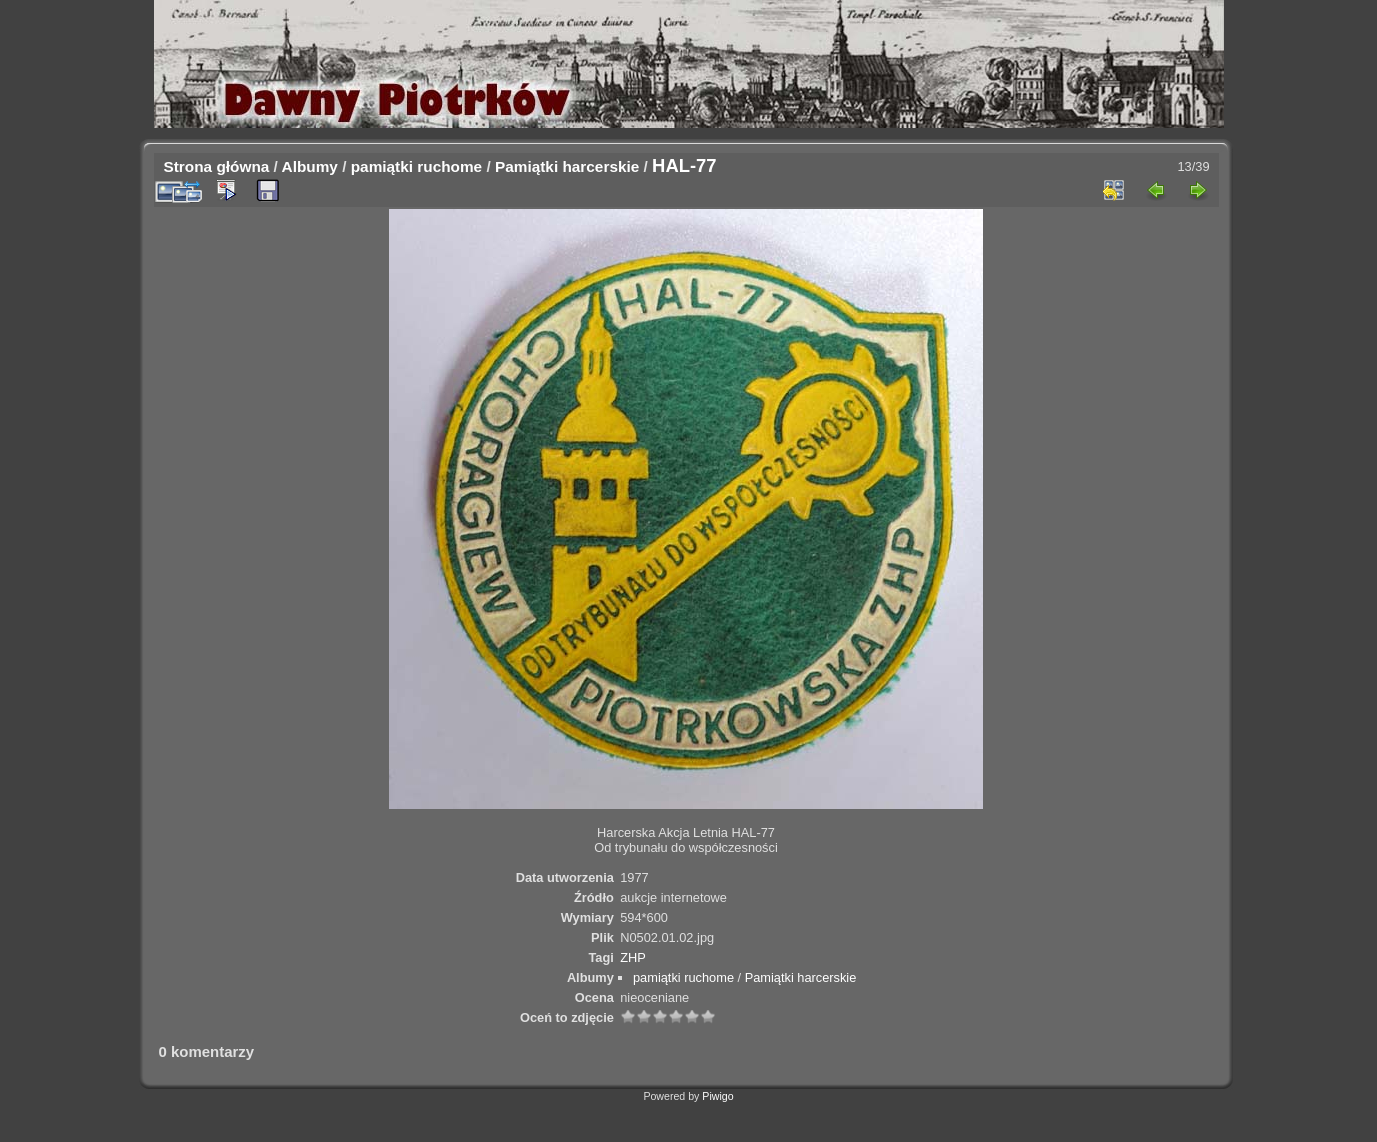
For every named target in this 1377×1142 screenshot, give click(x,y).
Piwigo (717, 1096)
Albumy (310, 166)
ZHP (633, 957)
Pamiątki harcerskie (567, 166)
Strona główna (217, 166)
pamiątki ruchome (416, 166)
